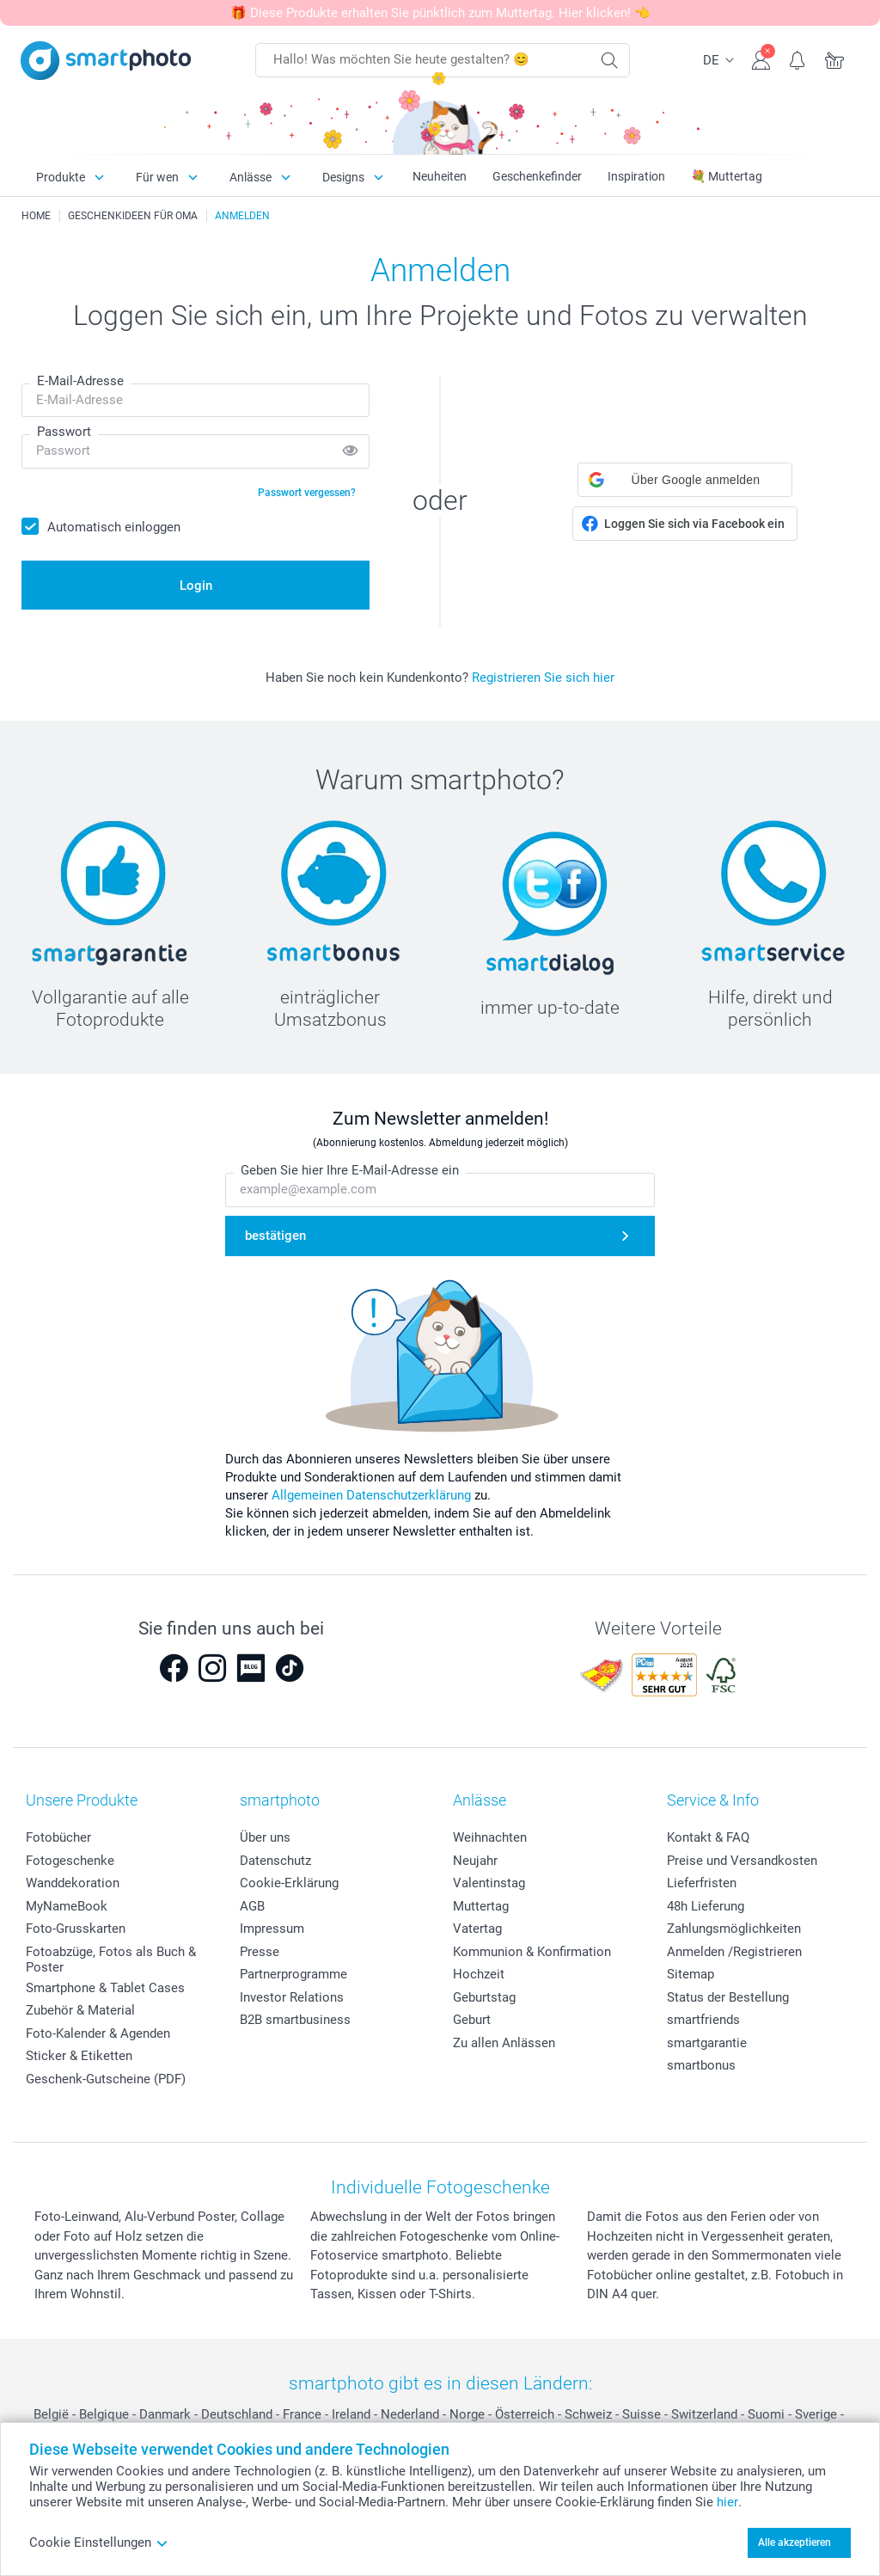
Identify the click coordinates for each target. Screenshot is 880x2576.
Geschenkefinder (537, 176)
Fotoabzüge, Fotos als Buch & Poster (111, 1959)
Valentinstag (489, 1883)
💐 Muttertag (726, 176)
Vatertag (477, 1928)
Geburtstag (484, 1997)
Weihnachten (490, 1837)
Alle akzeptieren (794, 2542)
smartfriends (703, 2019)
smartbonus (701, 2065)
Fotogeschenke (70, 1860)
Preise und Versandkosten (742, 1860)
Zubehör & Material (80, 2010)
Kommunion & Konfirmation (532, 1952)
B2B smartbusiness (295, 2019)
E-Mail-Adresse (80, 381)
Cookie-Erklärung (289, 1883)
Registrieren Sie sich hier (543, 677)
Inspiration (636, 176)
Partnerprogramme (293, 1974)
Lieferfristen (701, 1883)
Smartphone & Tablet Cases (105, 1988)
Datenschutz (275, 1860)
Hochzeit (478, 1974)
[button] (685, 480)
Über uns (265, 1837)
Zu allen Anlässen (504, 2043)
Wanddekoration (72, 1883)
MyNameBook (66, 1906)
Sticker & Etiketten (79, 2056)
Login (196, 585)
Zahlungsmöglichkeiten (734, 1928)
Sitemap (690, 1974)
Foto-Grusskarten (75, 1928)
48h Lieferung (705, 1906)
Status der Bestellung (728, 1997)
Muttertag (481, 1906)
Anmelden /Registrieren (734, 1952)
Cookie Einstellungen (98, 2542)
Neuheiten (439, 176)
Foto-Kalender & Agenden (98, 2033)
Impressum (272, 1928)
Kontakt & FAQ (708, 1837)
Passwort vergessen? (307, 493)
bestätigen (275, 1235)
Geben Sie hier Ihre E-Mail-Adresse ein (350, 1170)
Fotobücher (58, 1837)
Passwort (64, 431)
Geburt (472, 2019)
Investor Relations (292, 1997)
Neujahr (475, 1860)
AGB (252, 1906)
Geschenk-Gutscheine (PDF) (106, 2079)
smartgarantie (707, 2043)
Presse (259, 1952)
